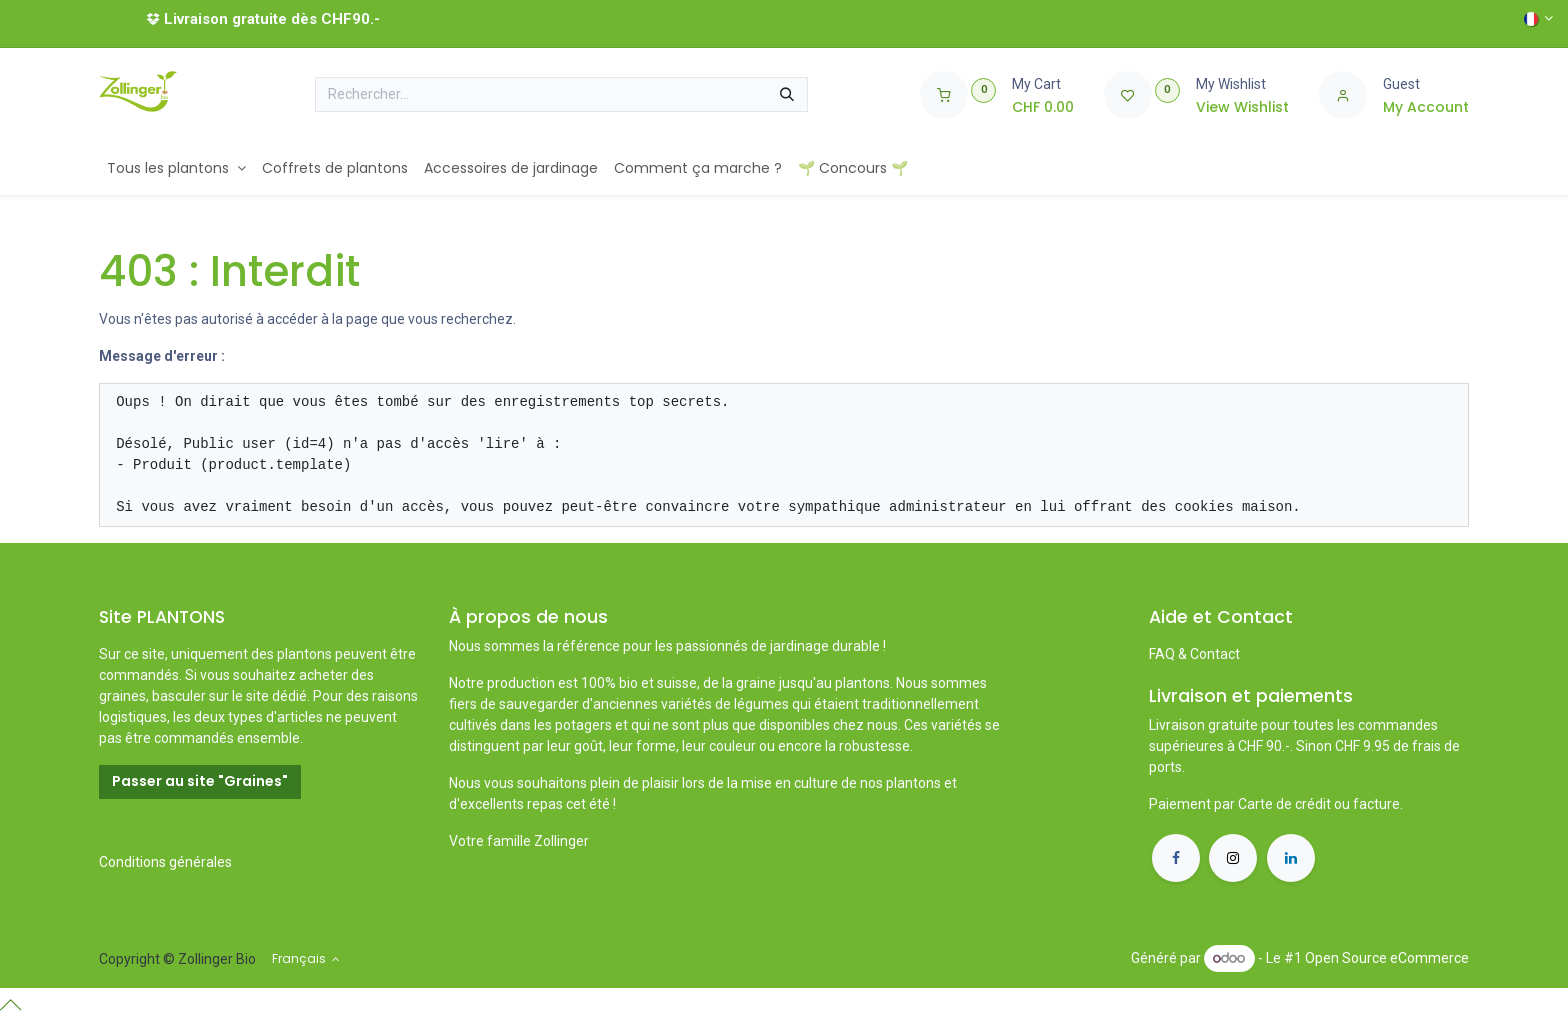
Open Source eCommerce (1387, 958)
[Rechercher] (787, 95)
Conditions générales (165, 862)
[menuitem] (176, 168)
